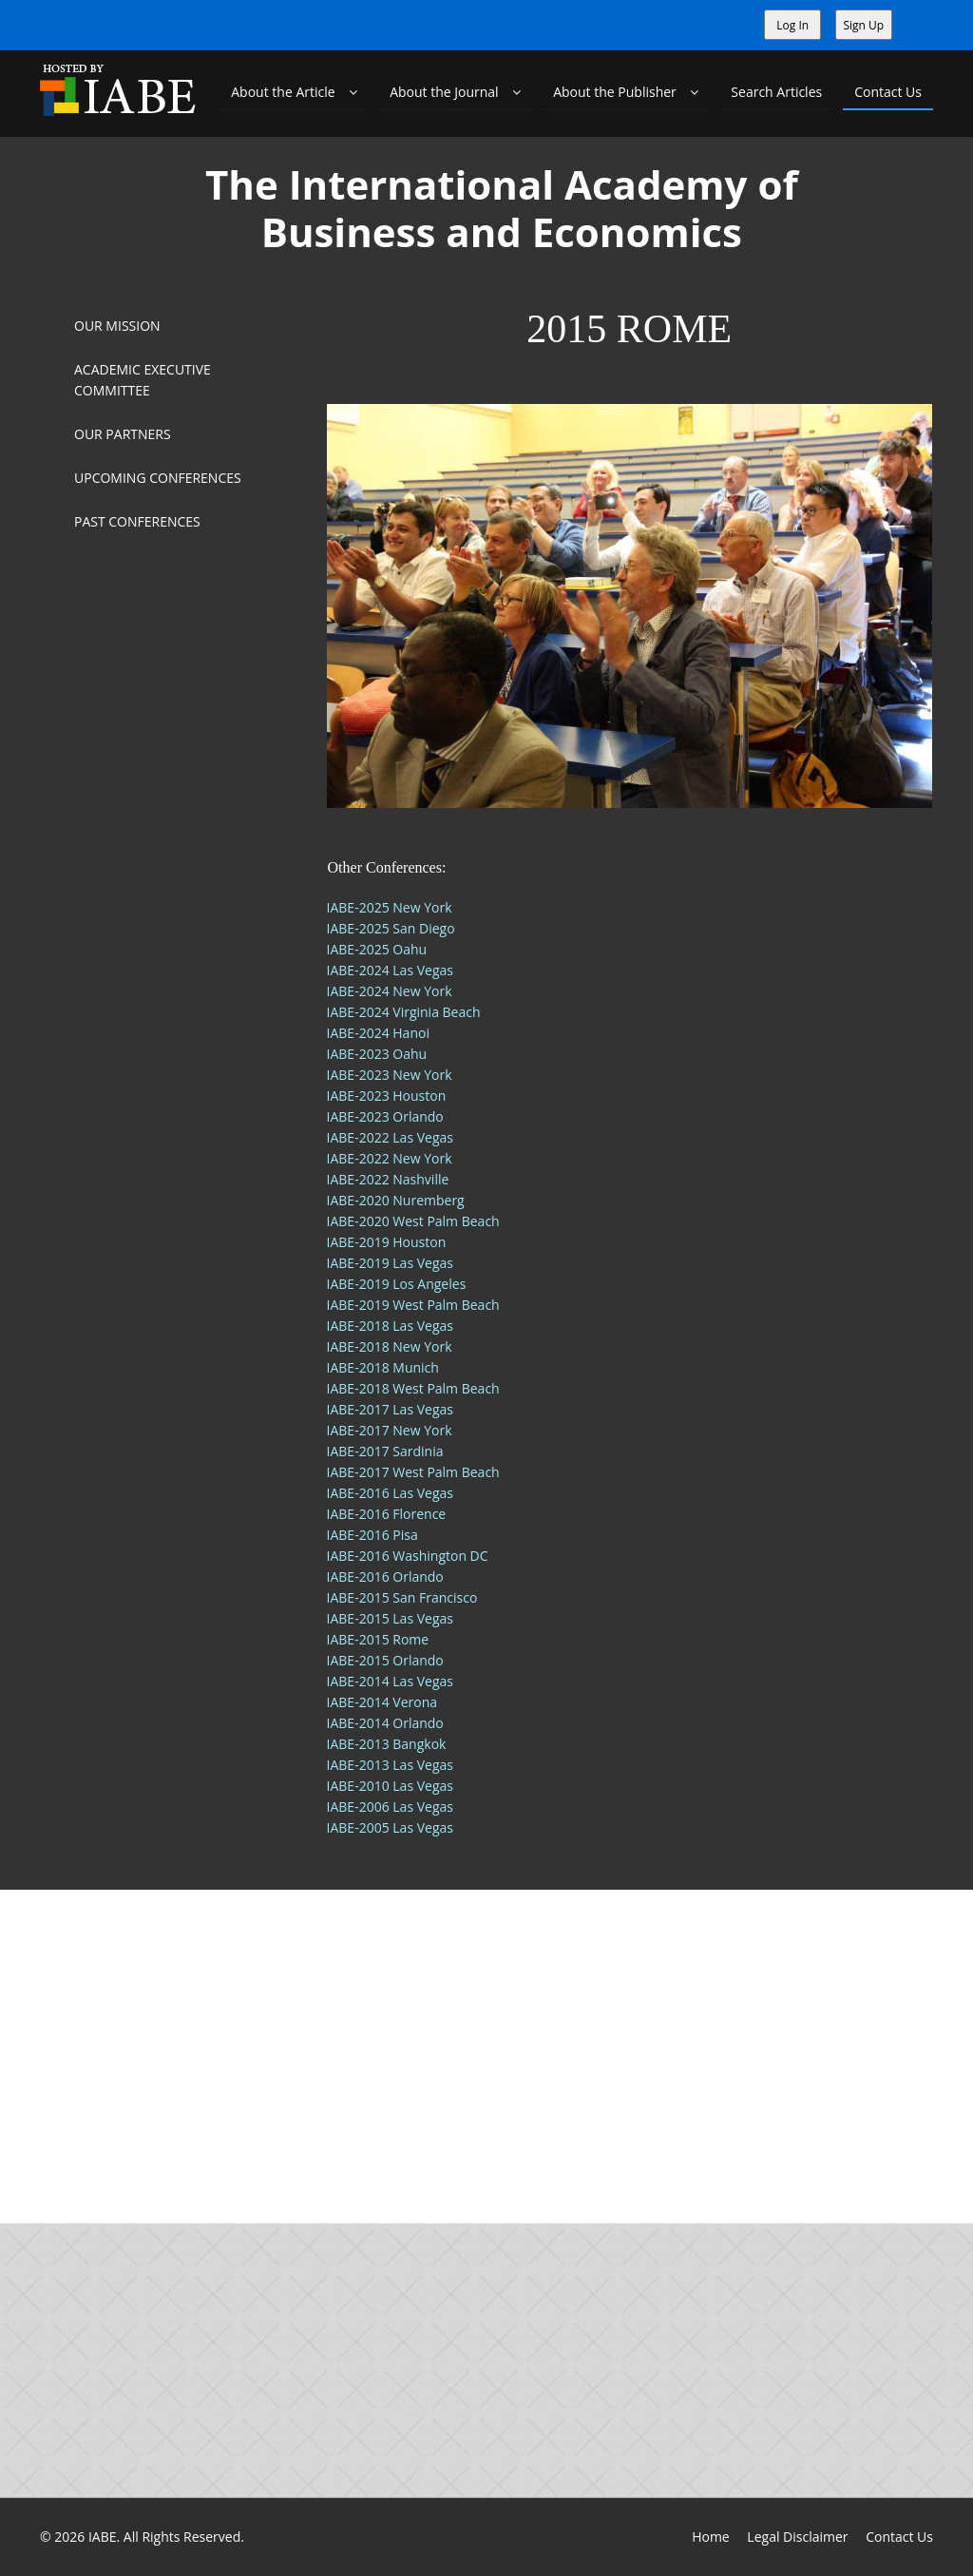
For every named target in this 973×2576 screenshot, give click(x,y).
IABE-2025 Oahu (377, 949)
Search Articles (776, 92)
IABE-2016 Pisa (372, 1535)
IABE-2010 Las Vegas (390, 1786)
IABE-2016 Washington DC (407, 1556)
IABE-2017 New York (389, 1430)
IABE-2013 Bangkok (387, 1744)
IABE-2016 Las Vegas (390, 1493)
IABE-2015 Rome (378, 1639)
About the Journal (455, 92)
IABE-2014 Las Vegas (390, 1681)
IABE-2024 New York (389, 991)
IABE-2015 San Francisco (402, 1597)
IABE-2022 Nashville (388, 1179)
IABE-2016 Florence (387, 1514)
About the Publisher (625, 92)
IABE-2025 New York (389, 907)
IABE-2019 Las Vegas (390, 1263)
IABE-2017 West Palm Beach (413, 1472)
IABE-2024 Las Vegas (390, 970)
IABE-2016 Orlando (385, 1576)
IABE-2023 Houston (387, 1095)
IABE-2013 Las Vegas (390, 1765)
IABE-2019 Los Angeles (397, 1284)
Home (711, 2537)
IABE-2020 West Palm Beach (413, 1221)
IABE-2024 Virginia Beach (404, 1012)
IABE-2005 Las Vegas (390, 1827)
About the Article (294, 92)
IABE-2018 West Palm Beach (413, 1388)
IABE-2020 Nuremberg (396, 1200)
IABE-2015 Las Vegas (390, 1618)
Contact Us (888, 92)
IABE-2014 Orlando (385, 1723)
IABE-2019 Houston (387, 1242)
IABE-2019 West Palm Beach (413, 1305)
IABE (102, 2537)
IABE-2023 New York (389, 1075)
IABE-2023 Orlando (385, 1116)
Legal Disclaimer (797, 2537)
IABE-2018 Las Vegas (390, 1326)
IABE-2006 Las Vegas (390, 1806)
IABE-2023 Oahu (377, 1054)
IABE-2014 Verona (382, 1702)
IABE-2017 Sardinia (385, 1451)
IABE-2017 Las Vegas (390, 1409)
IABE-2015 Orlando (385, 1660)
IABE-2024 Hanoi (378, 1033)
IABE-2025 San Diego (391, 928)
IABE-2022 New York (389, 1158)
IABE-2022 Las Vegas (390, 1137)
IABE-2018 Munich (383, 1367)
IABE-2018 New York (389, 1346)
